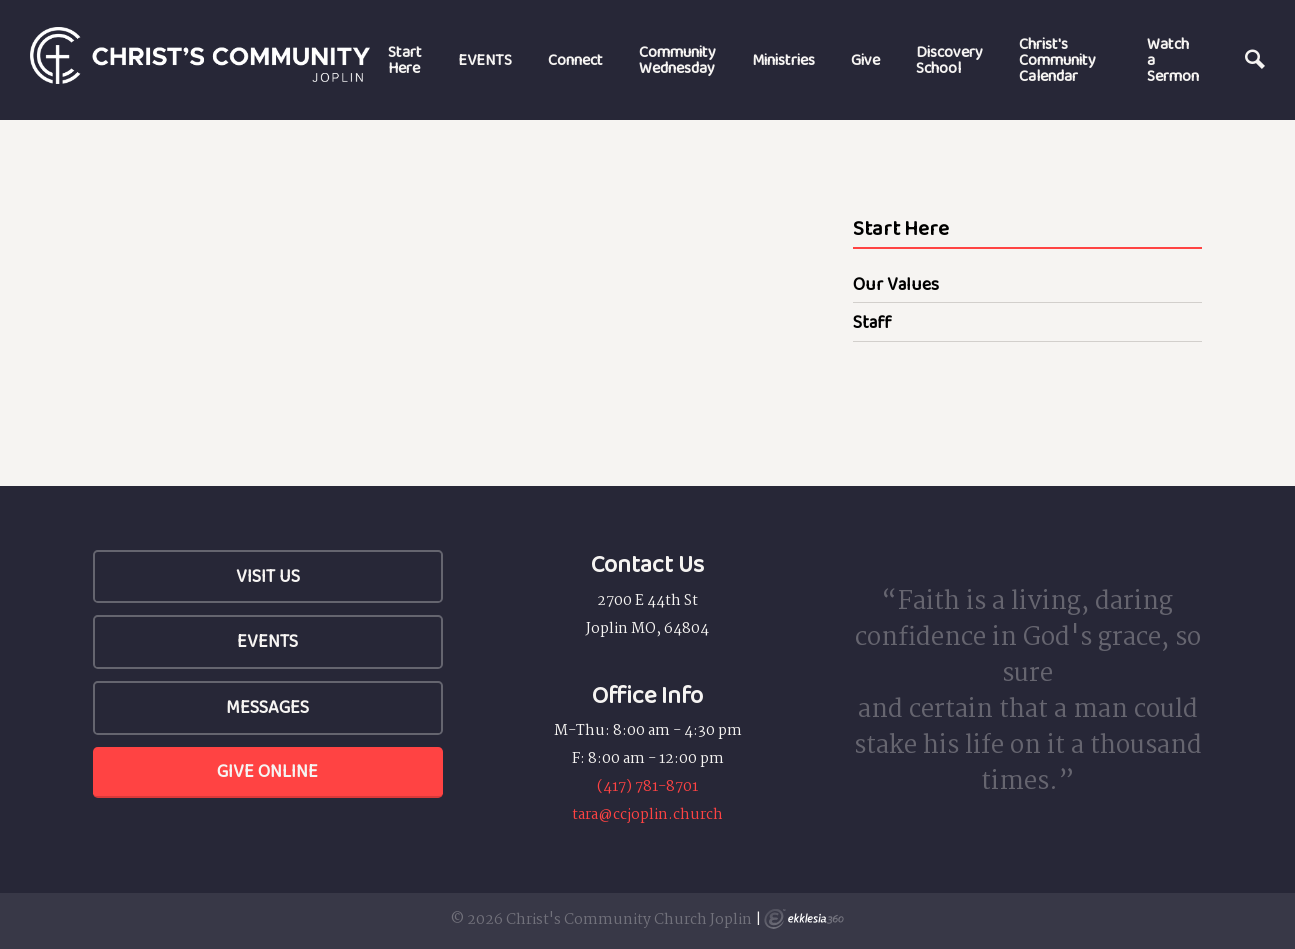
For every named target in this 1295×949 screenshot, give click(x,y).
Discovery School (949, 59)
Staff (872, 322)
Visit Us (268, 576)
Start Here (405, 59)
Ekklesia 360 (804, 919)
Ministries (783, 59)
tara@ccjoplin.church (647, 815)
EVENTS (485, 59)
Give (865, 59)
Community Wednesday (677, 59)
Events (267, 641)
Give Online (267, 771)
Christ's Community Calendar (1057, 59)
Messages (267, 707)
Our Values (896, 284)
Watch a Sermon (1173, 59)
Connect (575, 59)
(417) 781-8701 (647, 787)
